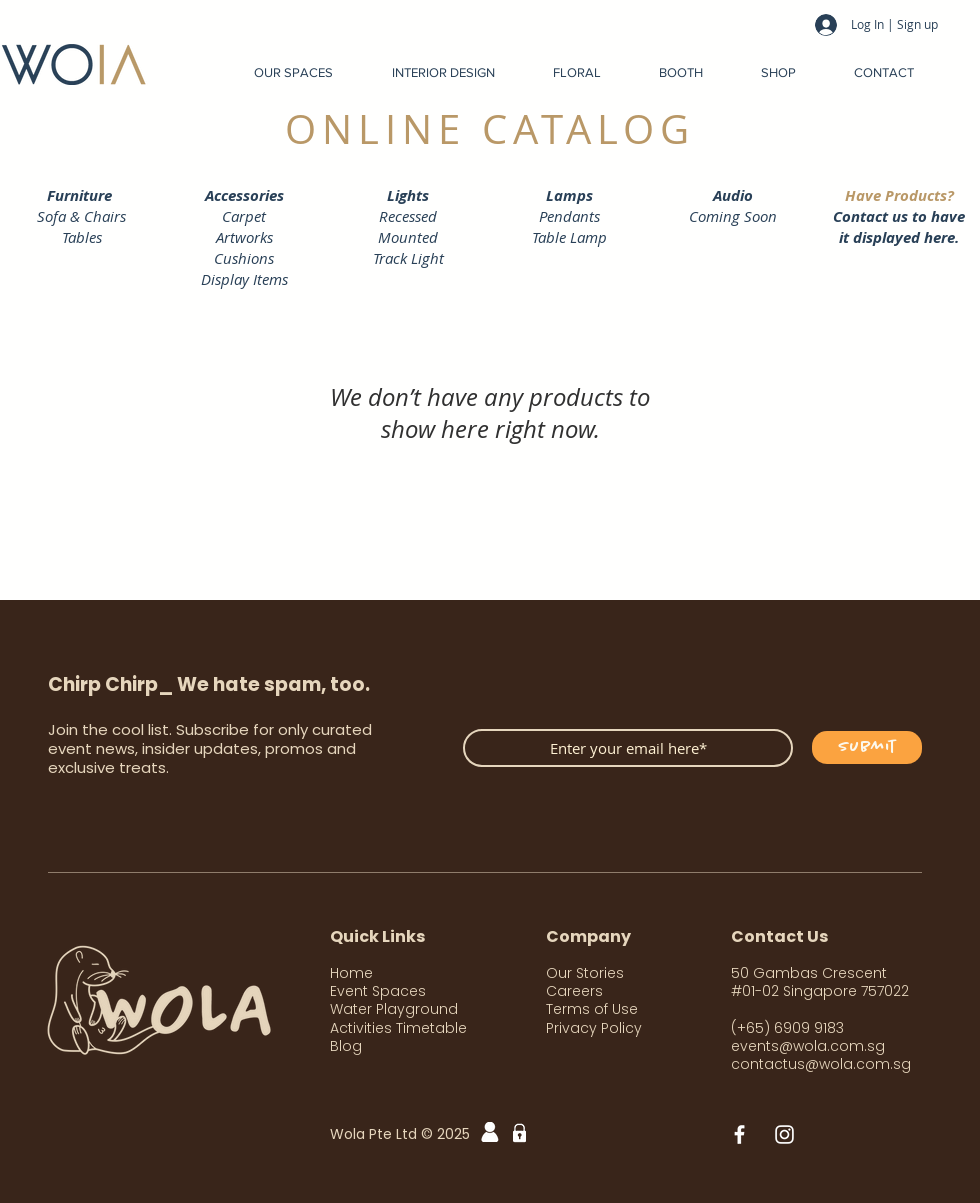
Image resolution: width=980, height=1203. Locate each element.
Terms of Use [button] (592, 1009)
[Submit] (867, 747)
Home (351, 973)
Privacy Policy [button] (594, 1028)
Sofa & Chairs (81, 216)
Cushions (244, 258)
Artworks (244, 237)
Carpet (244, 216)
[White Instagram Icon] (784, 1134)
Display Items (244, 279)
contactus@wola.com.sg (821, 1064)
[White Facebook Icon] (739, 1134)
